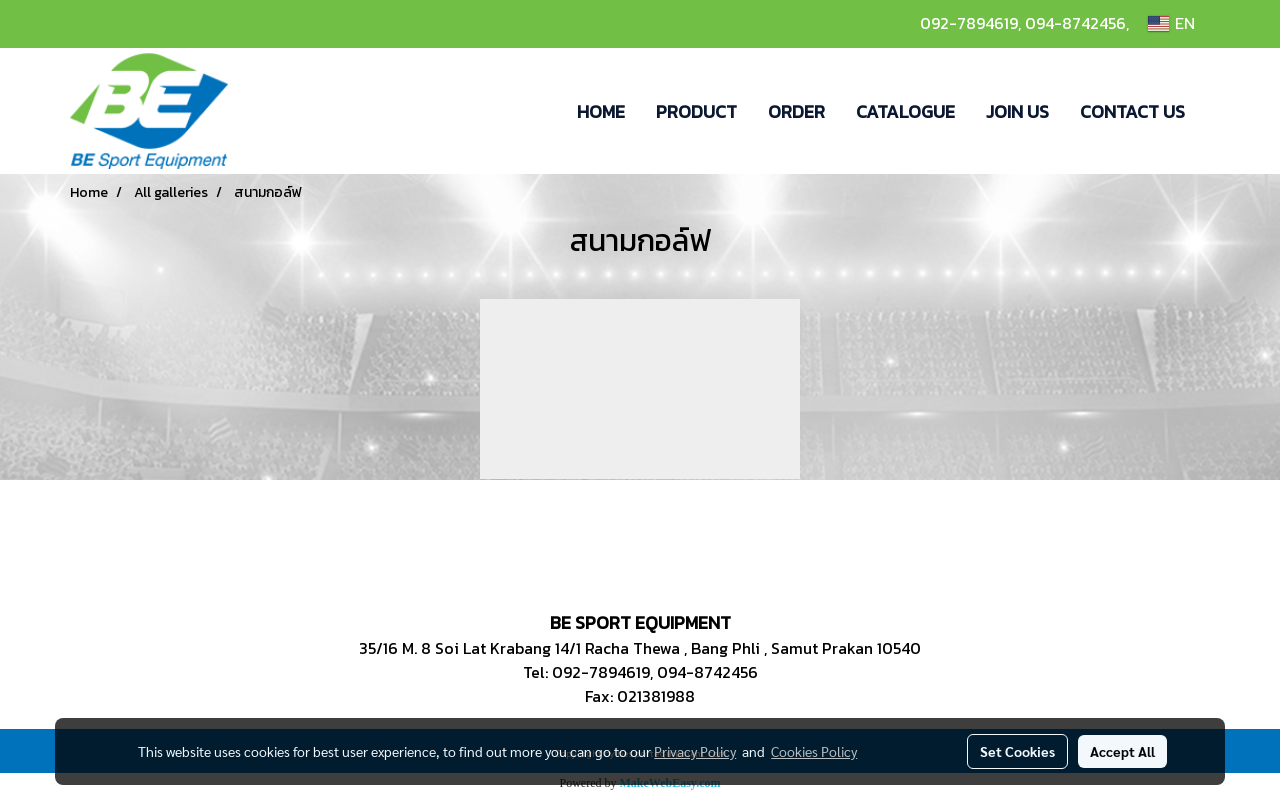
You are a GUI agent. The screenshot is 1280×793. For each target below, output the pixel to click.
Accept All (1122, 751)
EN (1171, 24)
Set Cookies (1017, 751)
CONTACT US (1132, 111)
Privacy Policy (695, 751)
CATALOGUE (905, 111)
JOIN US (1017, 111)
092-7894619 (969, 23)
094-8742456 (1075, 23)
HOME (601, 111)
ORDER (796, 111)
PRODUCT (696, 111)
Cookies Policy (814, 751)
